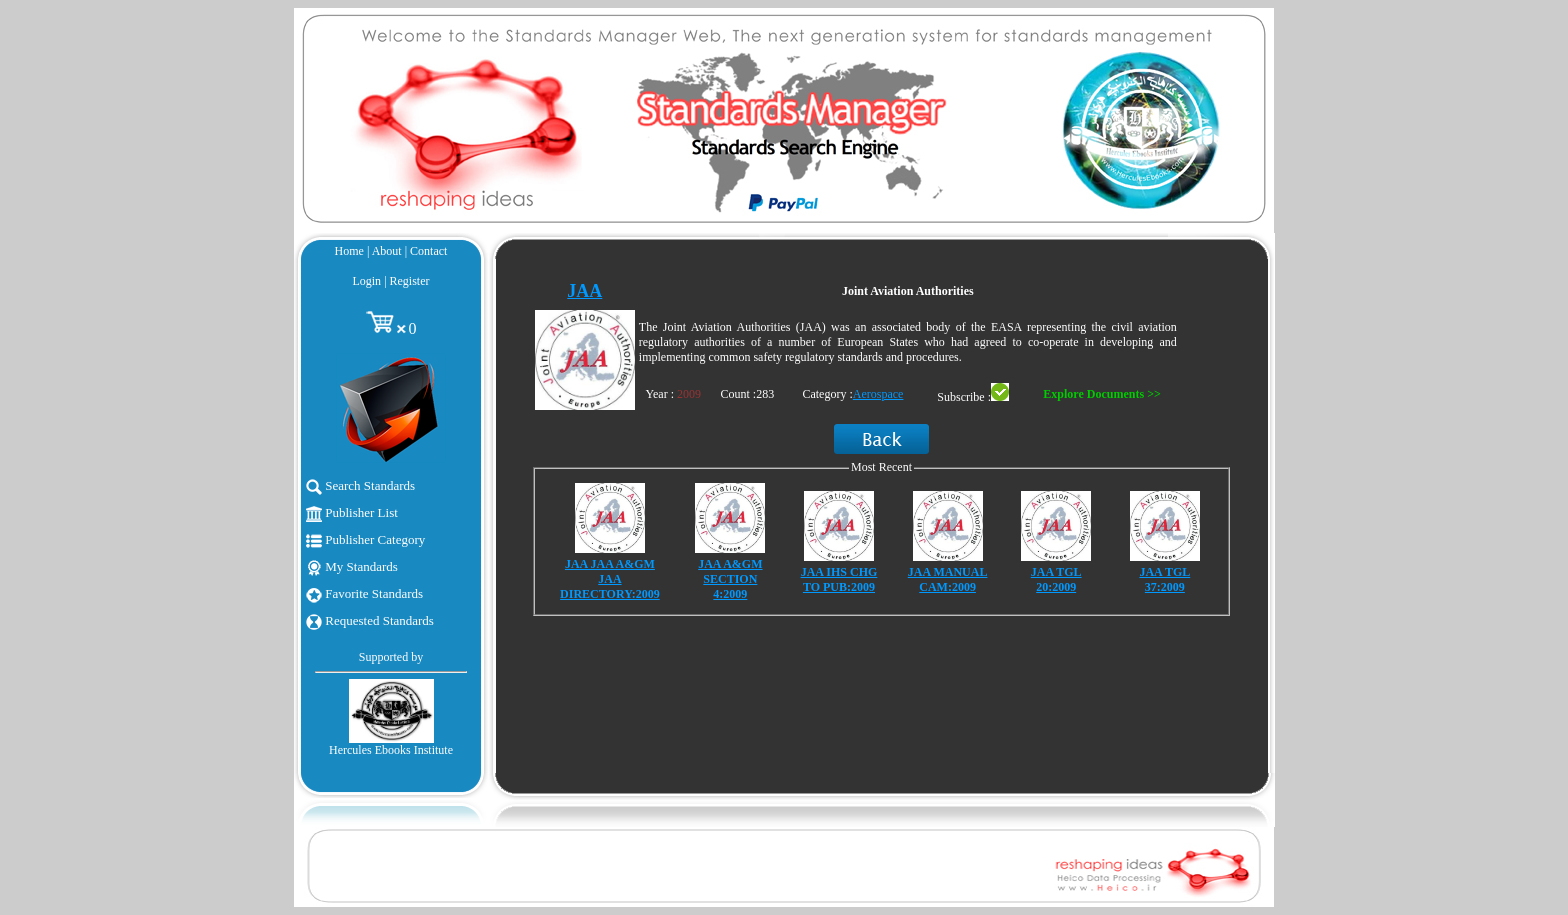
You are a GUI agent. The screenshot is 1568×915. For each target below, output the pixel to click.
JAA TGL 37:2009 (1164, 579)
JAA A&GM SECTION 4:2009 (730, 579)
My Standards (352, 566)
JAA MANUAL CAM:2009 (948, 579)
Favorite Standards (364, 593)
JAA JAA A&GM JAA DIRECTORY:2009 (610, 579)
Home (349, 251)
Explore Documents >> (1101, 394)
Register (410, 281)
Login (366, 281)
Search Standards (360, 485)
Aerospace (878, 394)
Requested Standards (370, 620)
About (387, 251)
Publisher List (352, 512)
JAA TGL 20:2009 (1056, 579)
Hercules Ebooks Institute (391, 750)
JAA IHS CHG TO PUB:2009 (839, 579)
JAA (584, 291)
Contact (428, 251)
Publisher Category (365, 539)
